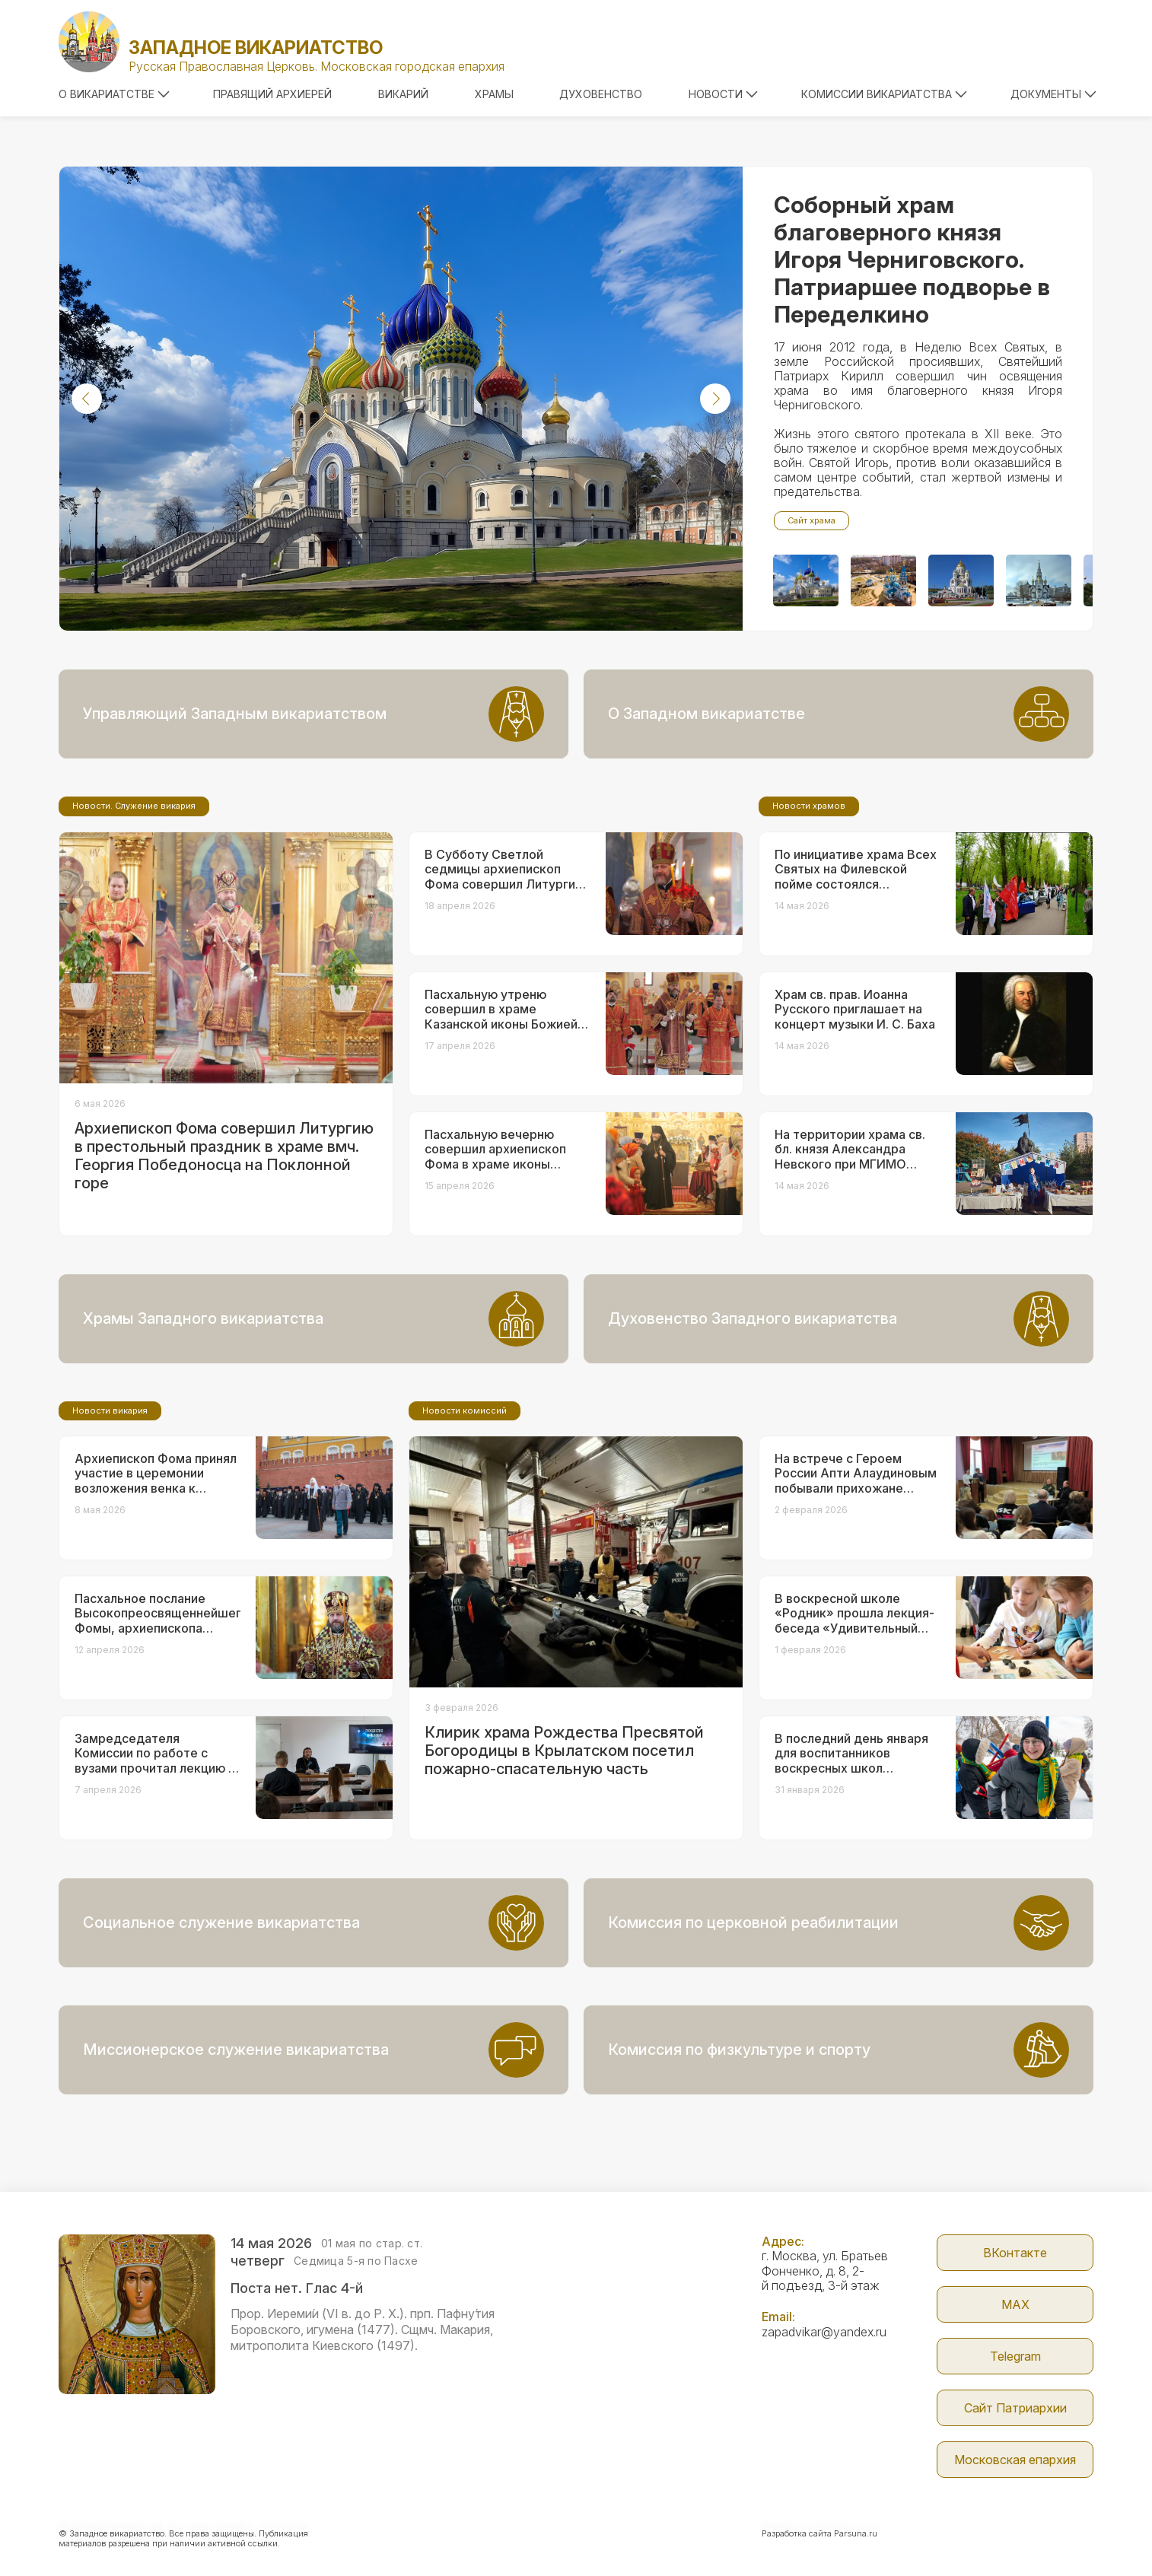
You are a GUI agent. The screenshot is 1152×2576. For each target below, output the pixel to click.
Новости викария (110, 1410)
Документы (1053, 93)
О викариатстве (114, 93)
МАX (1015, 2304)
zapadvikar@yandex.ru (824, 2331)
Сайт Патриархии (1015, 2407)
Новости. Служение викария (134, 805)
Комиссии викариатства (884, 93)
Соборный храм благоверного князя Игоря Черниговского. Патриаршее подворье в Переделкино (912, 259)
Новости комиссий (464, 1410)
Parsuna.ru (855, 2533)
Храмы (494, 93)
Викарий (403, 93)
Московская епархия (1015, 2459)
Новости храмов (808, 805)
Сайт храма (811, 520)
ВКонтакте (1015, 2252)
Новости (723, 93)
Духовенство (600, 93)
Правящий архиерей (272, 93)
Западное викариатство (256, 48)
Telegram (1015, 2356)
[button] (87, 398)
